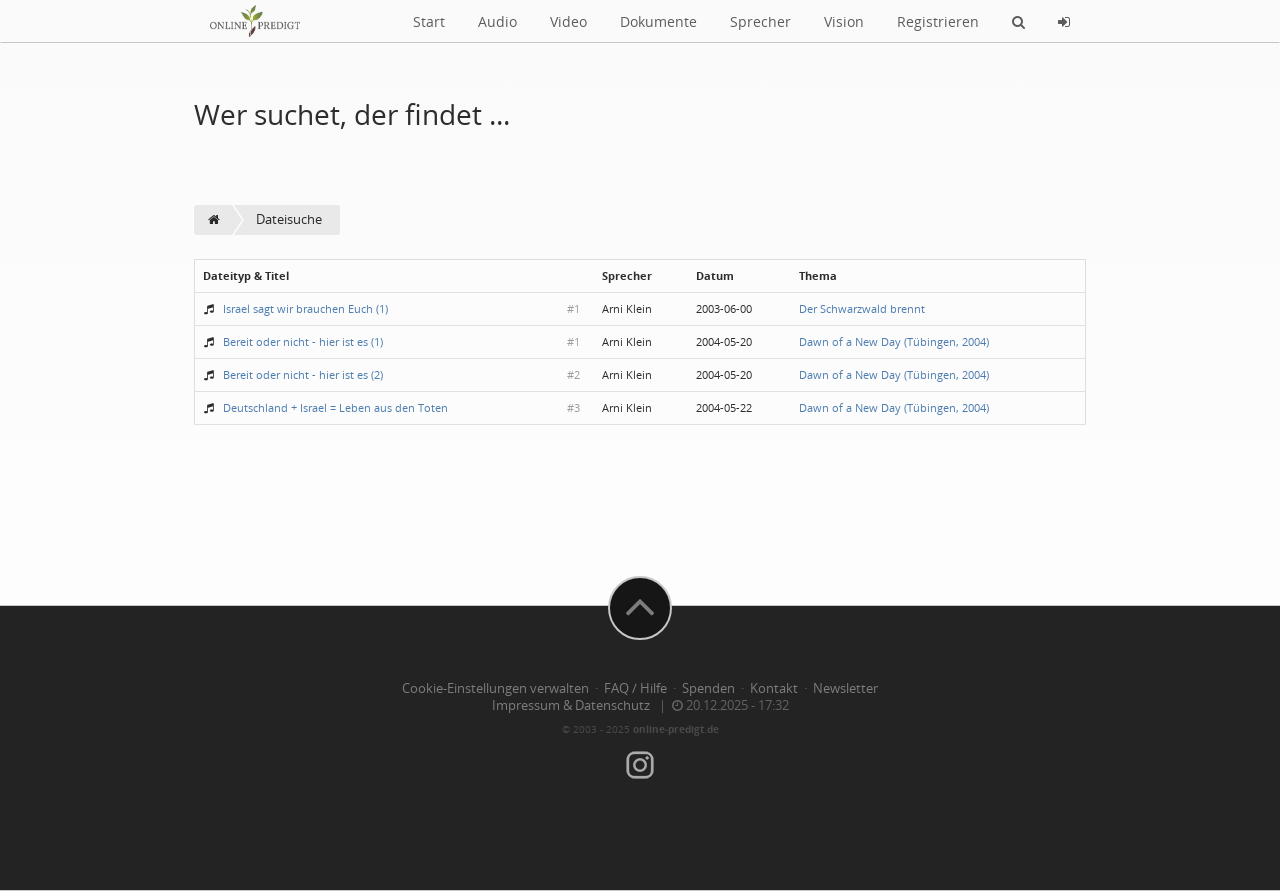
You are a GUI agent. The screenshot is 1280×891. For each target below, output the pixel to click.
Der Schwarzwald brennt (862, 308)
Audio (497, 21)
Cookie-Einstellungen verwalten (495, 688)
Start (429, 21)
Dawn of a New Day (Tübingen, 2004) (894, 341)
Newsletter (845, 688)
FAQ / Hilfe (635, 688)
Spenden (708, 688)
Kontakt (774, 688)
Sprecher (760, 21)
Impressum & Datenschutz (571, 705)
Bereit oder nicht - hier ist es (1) (303, 341)
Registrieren (938, 21)
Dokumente (658, 21)
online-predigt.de (676, 729)
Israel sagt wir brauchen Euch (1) (305, 308)
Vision (844, 21)
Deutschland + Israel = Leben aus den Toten (335, 407)
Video (568, 21)
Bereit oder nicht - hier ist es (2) (303, 374)
